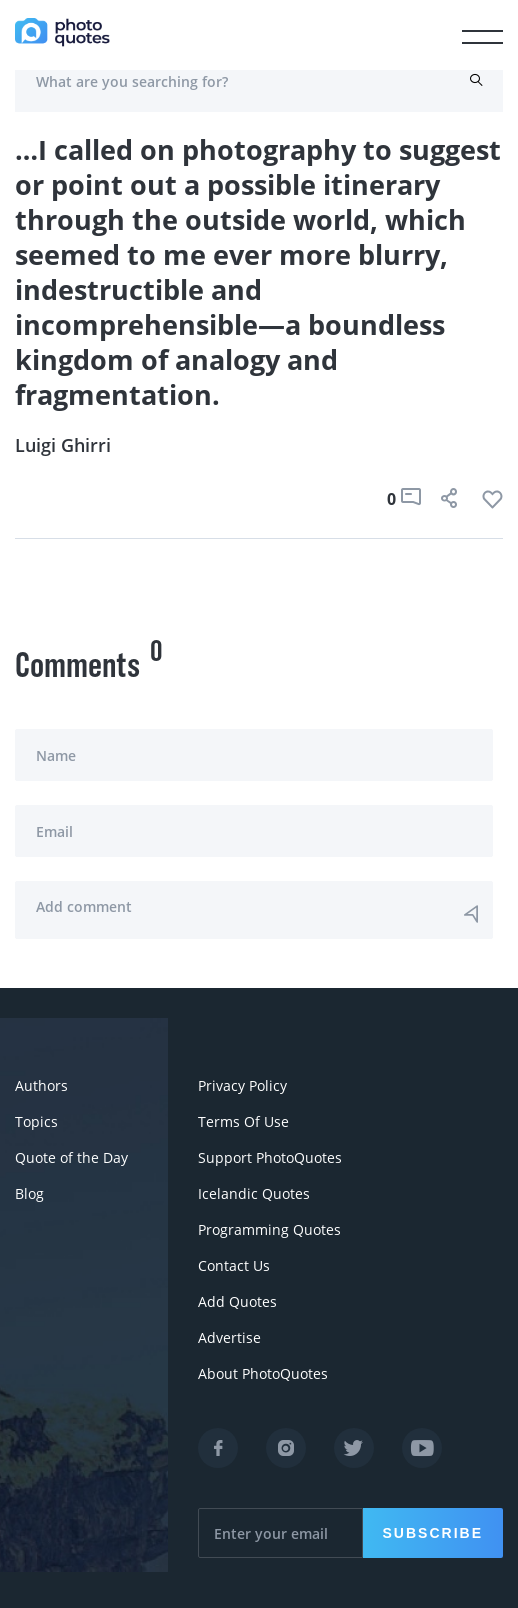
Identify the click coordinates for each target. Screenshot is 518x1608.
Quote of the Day (71, 1157)
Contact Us (234, 1265)
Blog (29, 1193)
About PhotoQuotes (263, 1373)
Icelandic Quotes (254, 1193)
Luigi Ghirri (63, 445)
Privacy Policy (242, 1085)
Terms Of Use (243, 1121)
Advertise (229, 1337)
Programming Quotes (269, 1229)
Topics (36, 1121)
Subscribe (433, 1533)
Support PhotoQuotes (270, 1157)
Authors (41, 1085)
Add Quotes (237, 1301)
